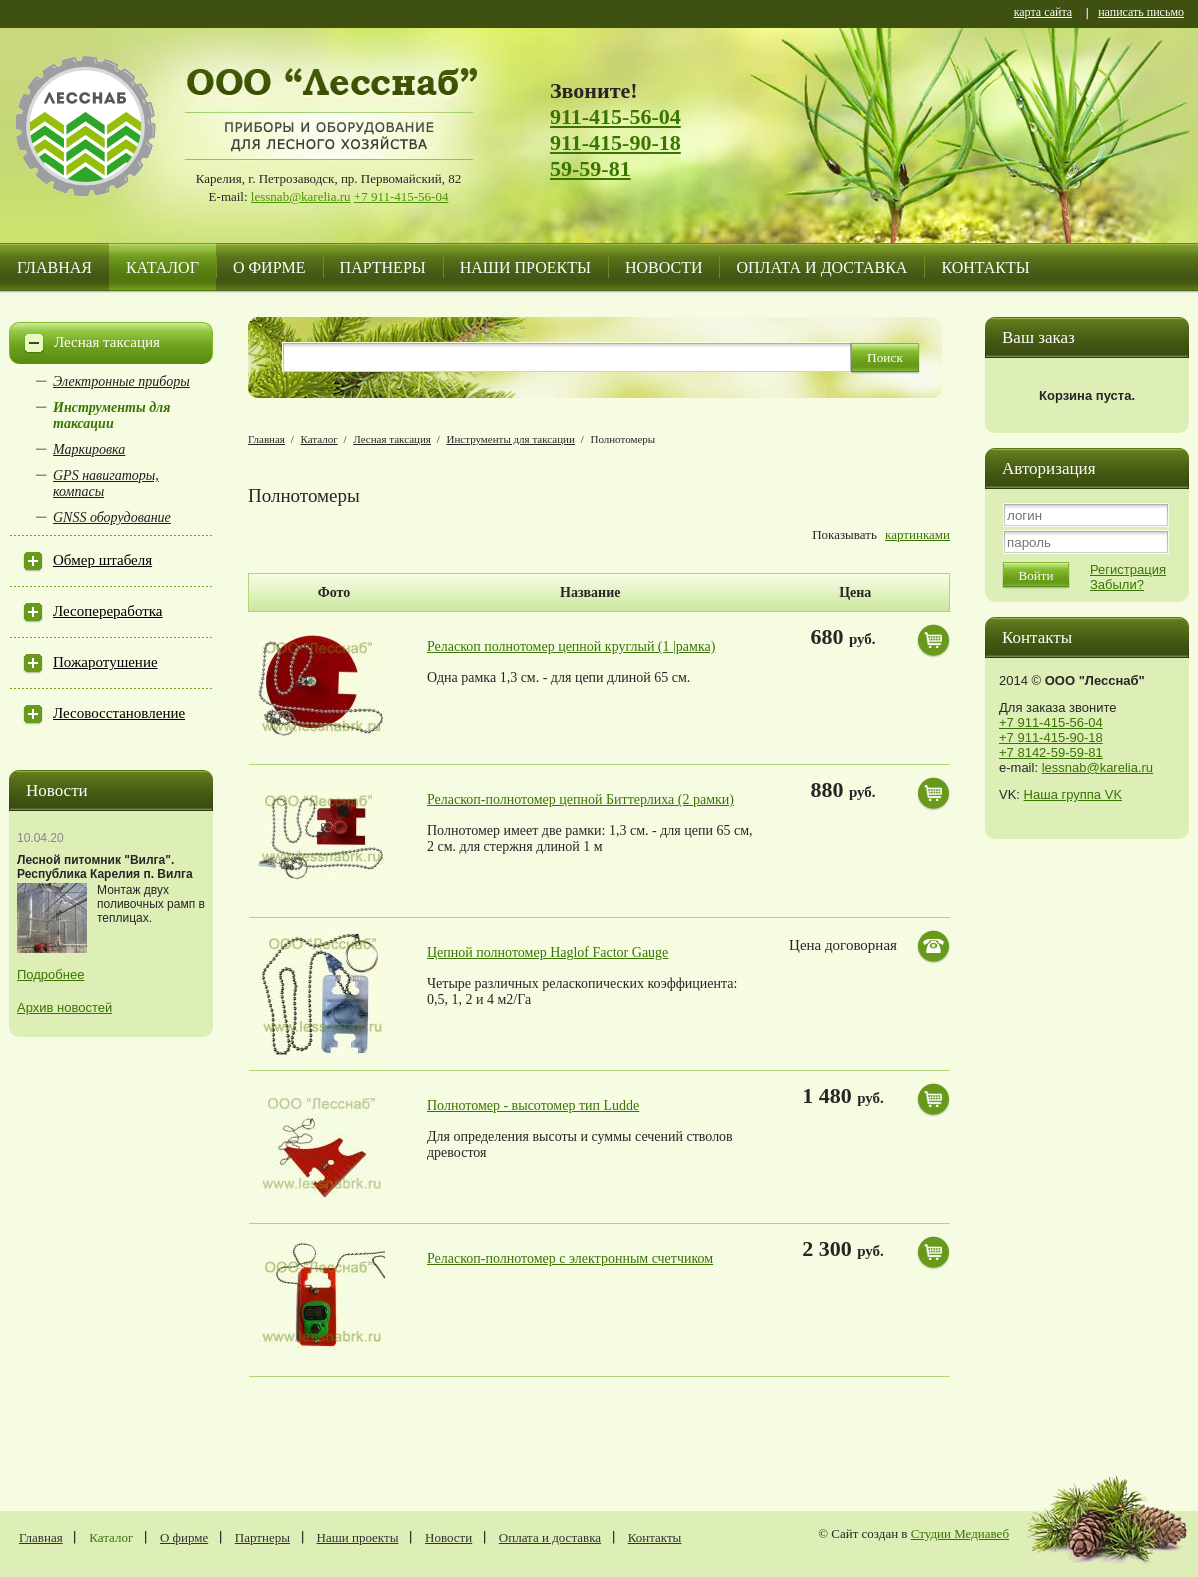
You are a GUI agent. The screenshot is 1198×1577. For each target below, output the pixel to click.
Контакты (985, 267)
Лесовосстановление (119, 713)
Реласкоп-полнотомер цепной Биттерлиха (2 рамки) (580, 799)
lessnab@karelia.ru (301, 196)
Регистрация (1128, 569)
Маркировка (89, 449)
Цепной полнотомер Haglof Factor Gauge (547, 952)
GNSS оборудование (112, 517)
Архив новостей (64, 1007)
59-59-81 (590, 168)
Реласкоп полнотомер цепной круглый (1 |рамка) (571, 646)
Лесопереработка (107, 611)
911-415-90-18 (615, 142)
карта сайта (1043, 13)
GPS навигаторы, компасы (106, 483)
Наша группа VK (1073, 794)
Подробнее (50, 974)
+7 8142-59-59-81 (1051, 752)
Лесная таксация (107, 342)
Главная (54, 267)
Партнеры (383, 267)
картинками (917, 534)
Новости (664, 267)
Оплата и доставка (821, 267)
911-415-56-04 (615, 116)
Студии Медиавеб (960, 1533)
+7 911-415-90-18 (1051, 737)
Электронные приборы (121, 381)
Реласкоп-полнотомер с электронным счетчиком (570, 1258)
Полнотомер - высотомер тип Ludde (533, 1105)
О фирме (269, 267)
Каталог (162, 267)
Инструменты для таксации (111, 415)
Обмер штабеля (102, 560)
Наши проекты (525, 267)
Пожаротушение (105, 662)
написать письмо (1141, 13)
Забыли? (1117, 584)
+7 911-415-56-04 (401, 196)
